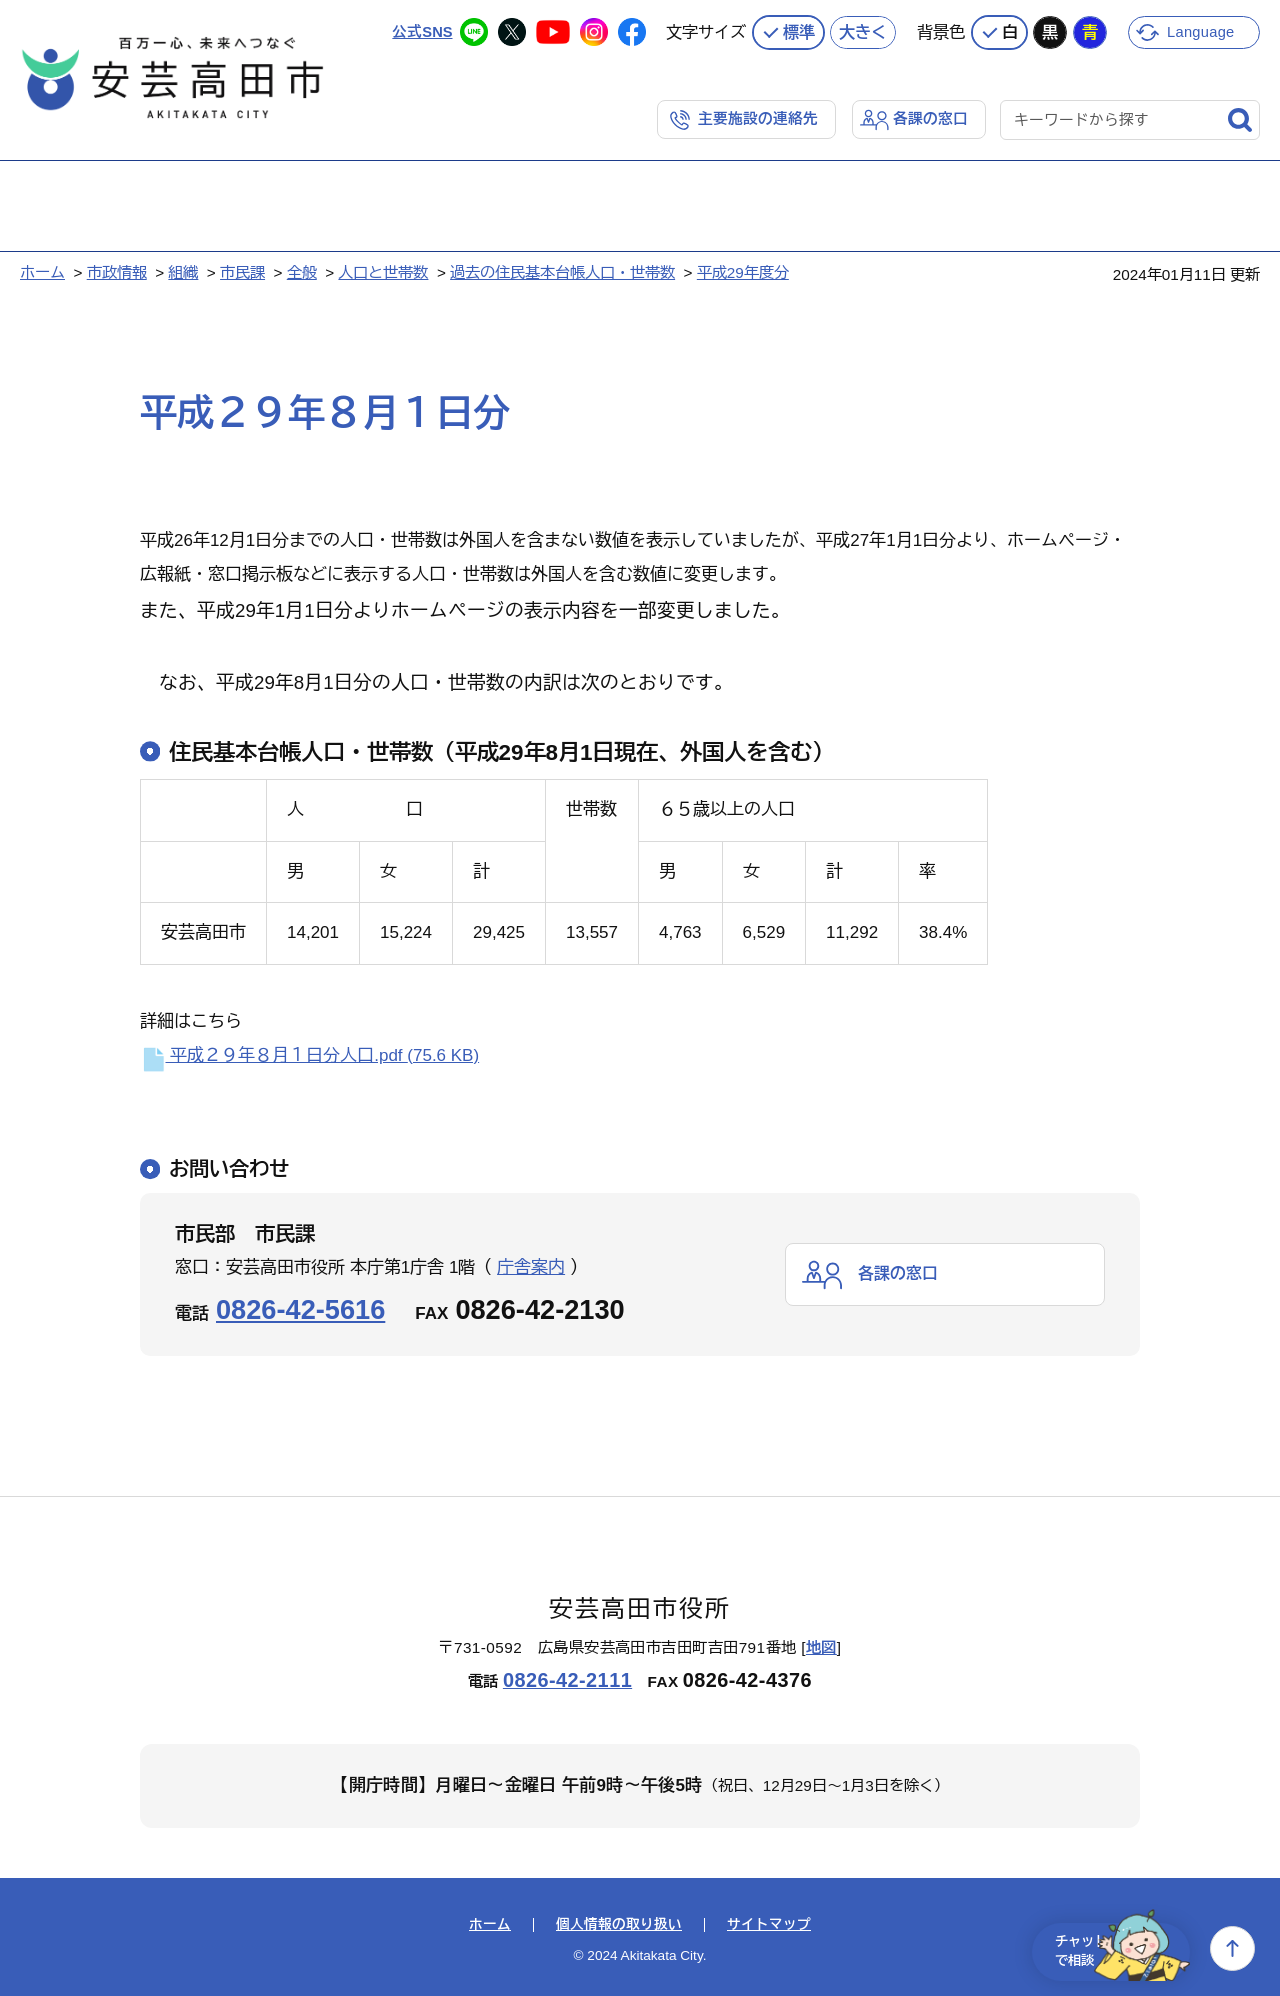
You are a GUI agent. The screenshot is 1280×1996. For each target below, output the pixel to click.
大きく (863, 30)
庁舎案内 (531, 1266)
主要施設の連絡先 (758, 116)
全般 (302, 270)
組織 (183, 270)
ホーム (42, 270)
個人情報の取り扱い (619, 1924)
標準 (799, 30)
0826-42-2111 (567, 1679)
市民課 (242, 270)
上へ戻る (1232, 1948)
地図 (821, 1645)
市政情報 (117, 270)
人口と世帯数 (383, 270)
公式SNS (421, 29)
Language (1202, 29)
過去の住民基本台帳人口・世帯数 (562, 270)
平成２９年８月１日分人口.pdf (309, 1053)
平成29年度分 (743, 270)
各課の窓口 (930, 116)
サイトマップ (769, 1924)
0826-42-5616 (300, 1308)
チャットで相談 (1112, 1948)
